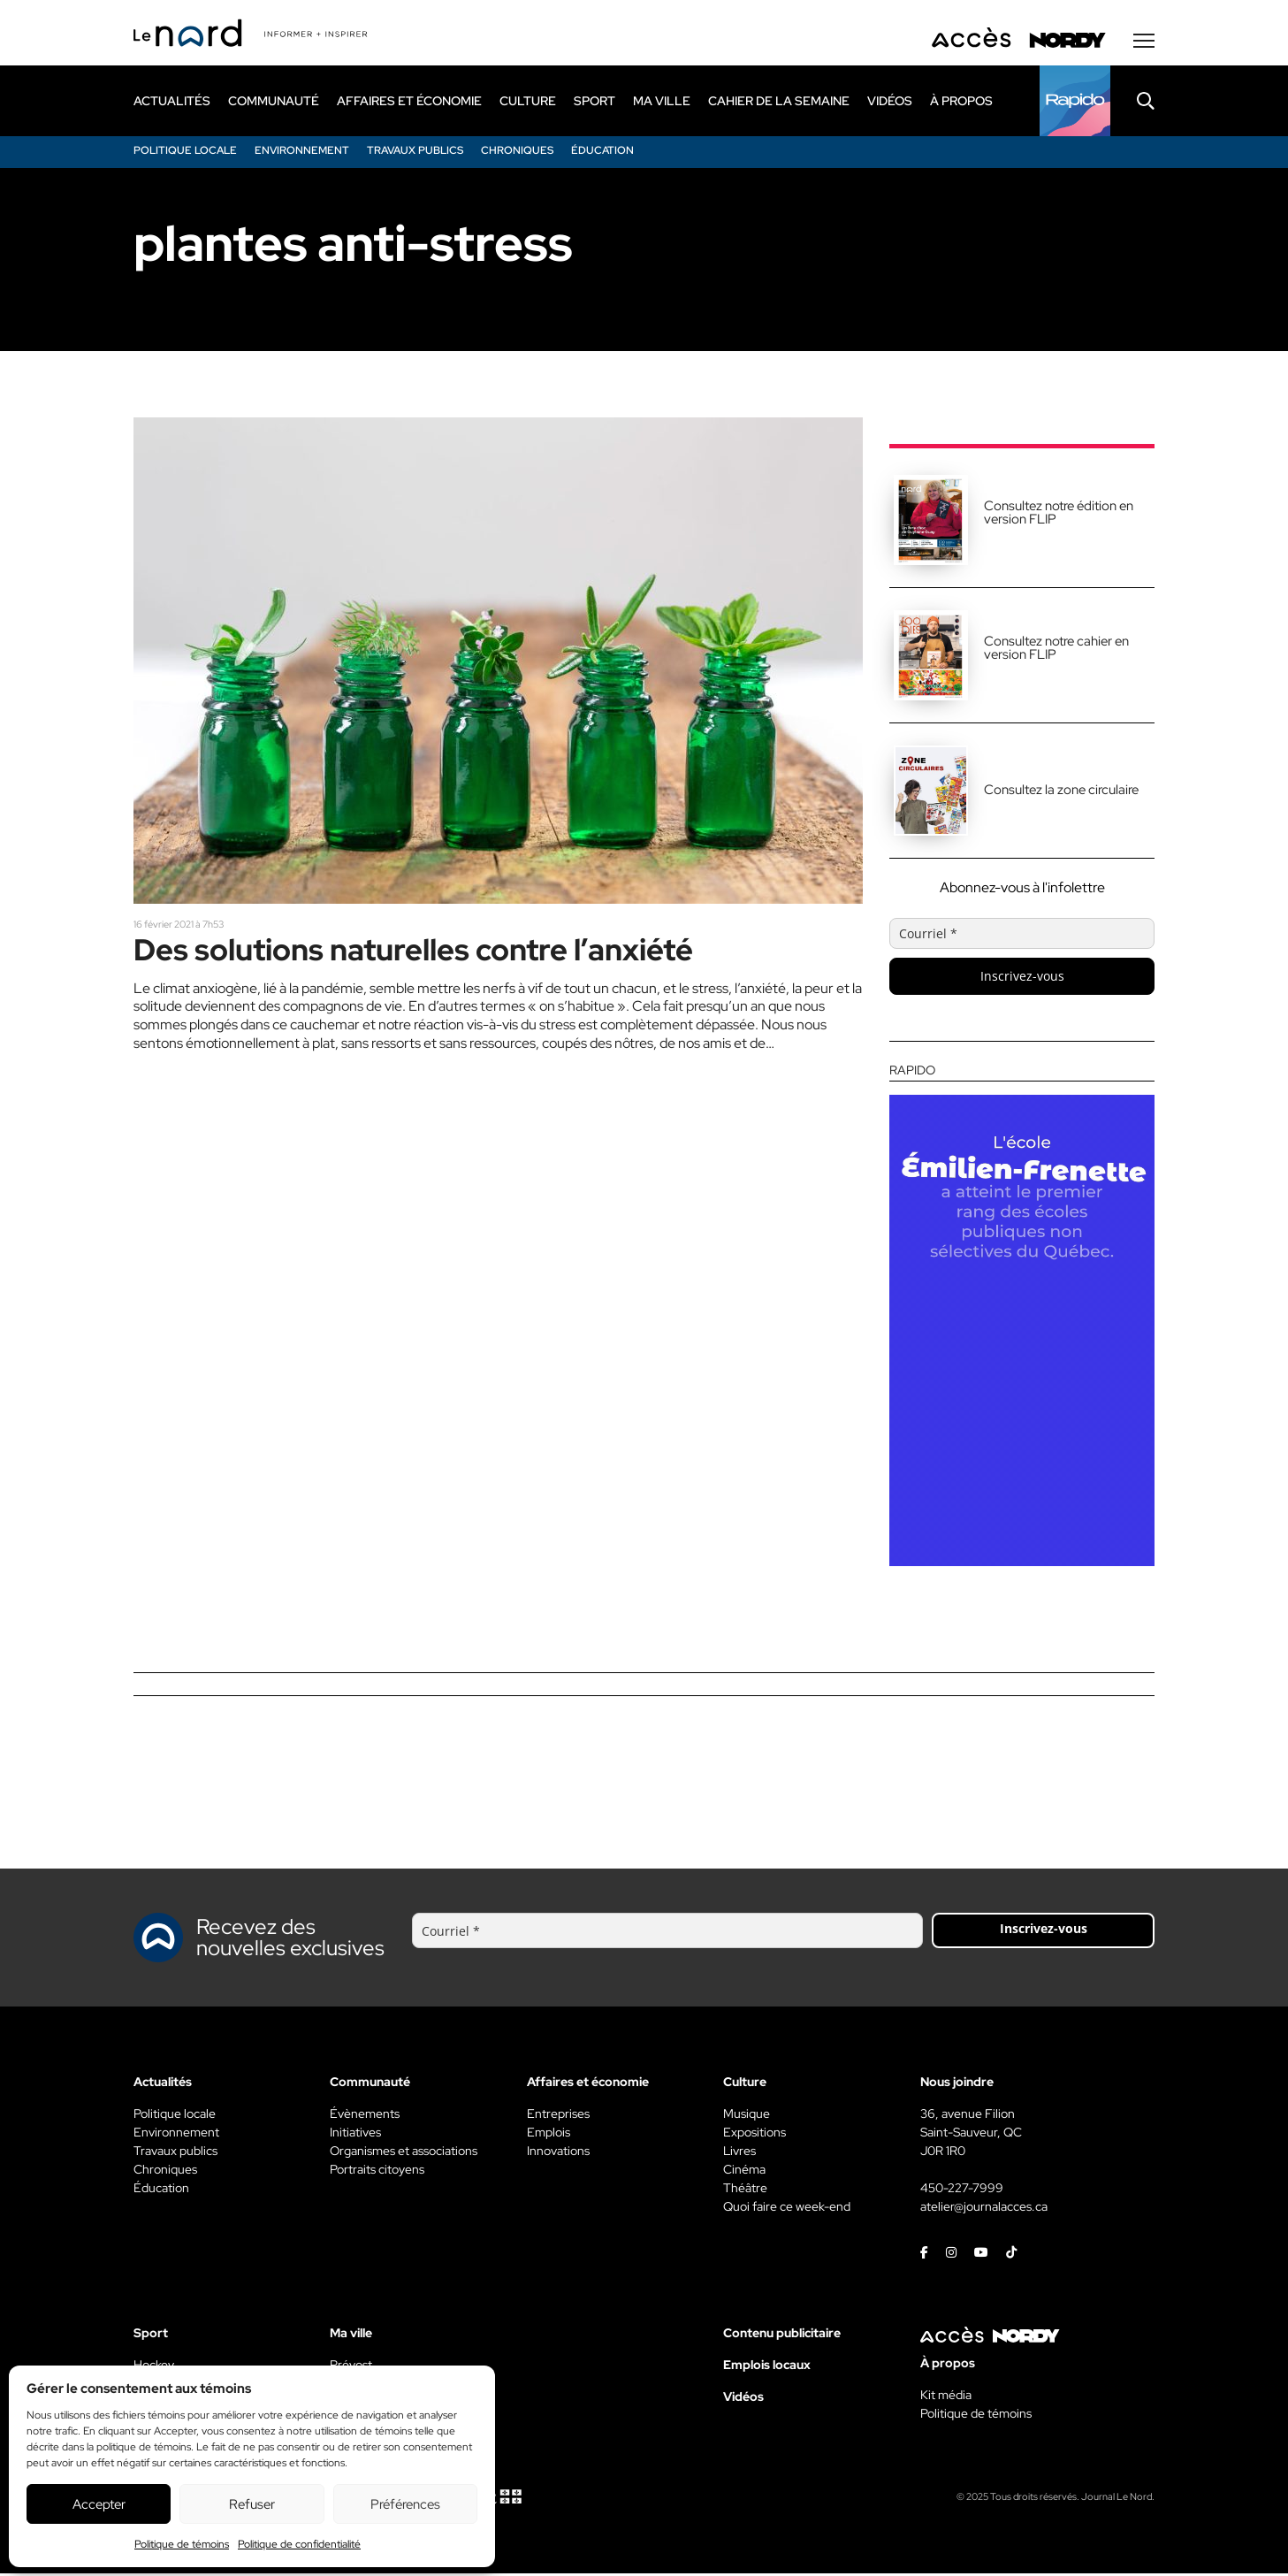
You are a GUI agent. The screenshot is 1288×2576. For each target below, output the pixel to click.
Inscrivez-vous (1022, 978)
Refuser (252, 2504)
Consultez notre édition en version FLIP (1058, 515)
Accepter (99, 2504)
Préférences (405, 2504)
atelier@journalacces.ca (984, 2209)
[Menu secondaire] (1144, 43)
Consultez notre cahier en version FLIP (1056, 650)
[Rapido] (1075, 103)
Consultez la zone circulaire (1061, 792)
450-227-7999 (961, 2190)
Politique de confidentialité (299, 2544)
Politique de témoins (181, 2544)
